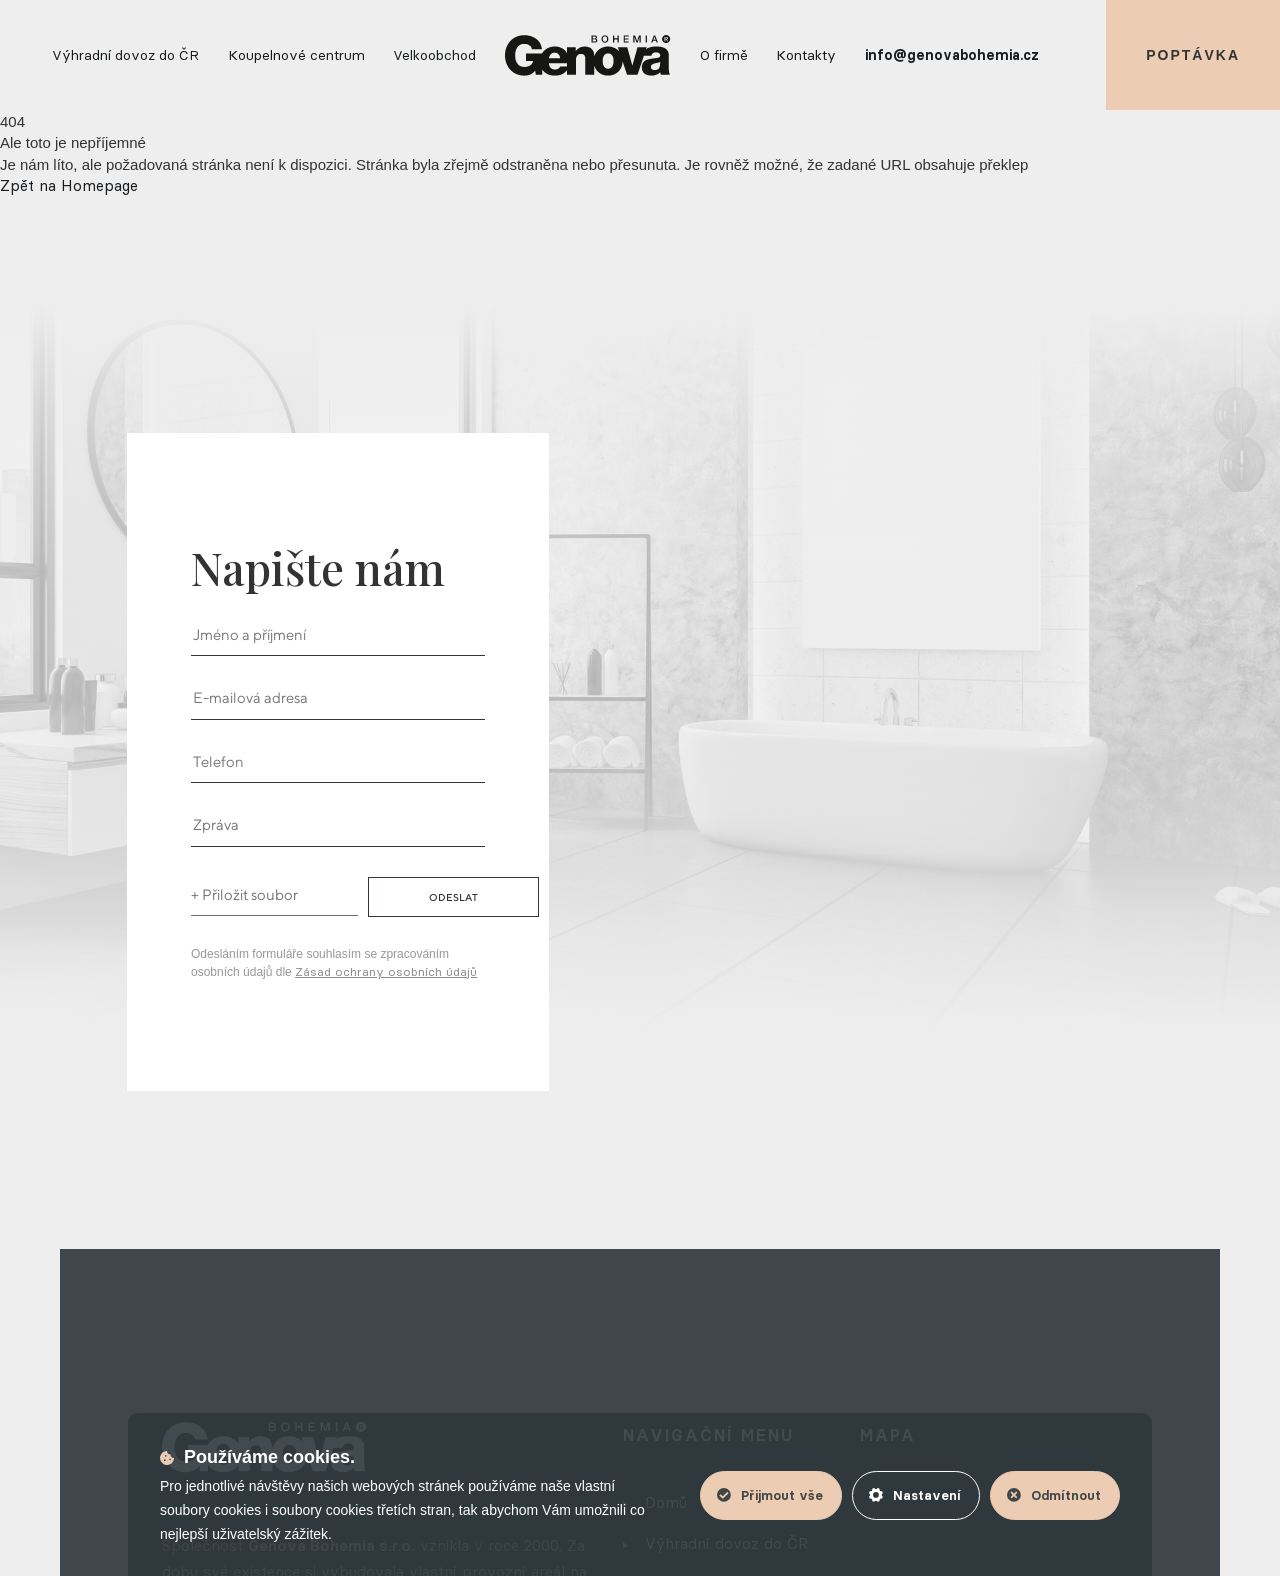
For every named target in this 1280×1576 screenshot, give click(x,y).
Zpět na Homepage (69, 185)
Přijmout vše (770, 1495)
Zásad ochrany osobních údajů (386, 971)
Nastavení (915, 1495)
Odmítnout (1054, 1495)
